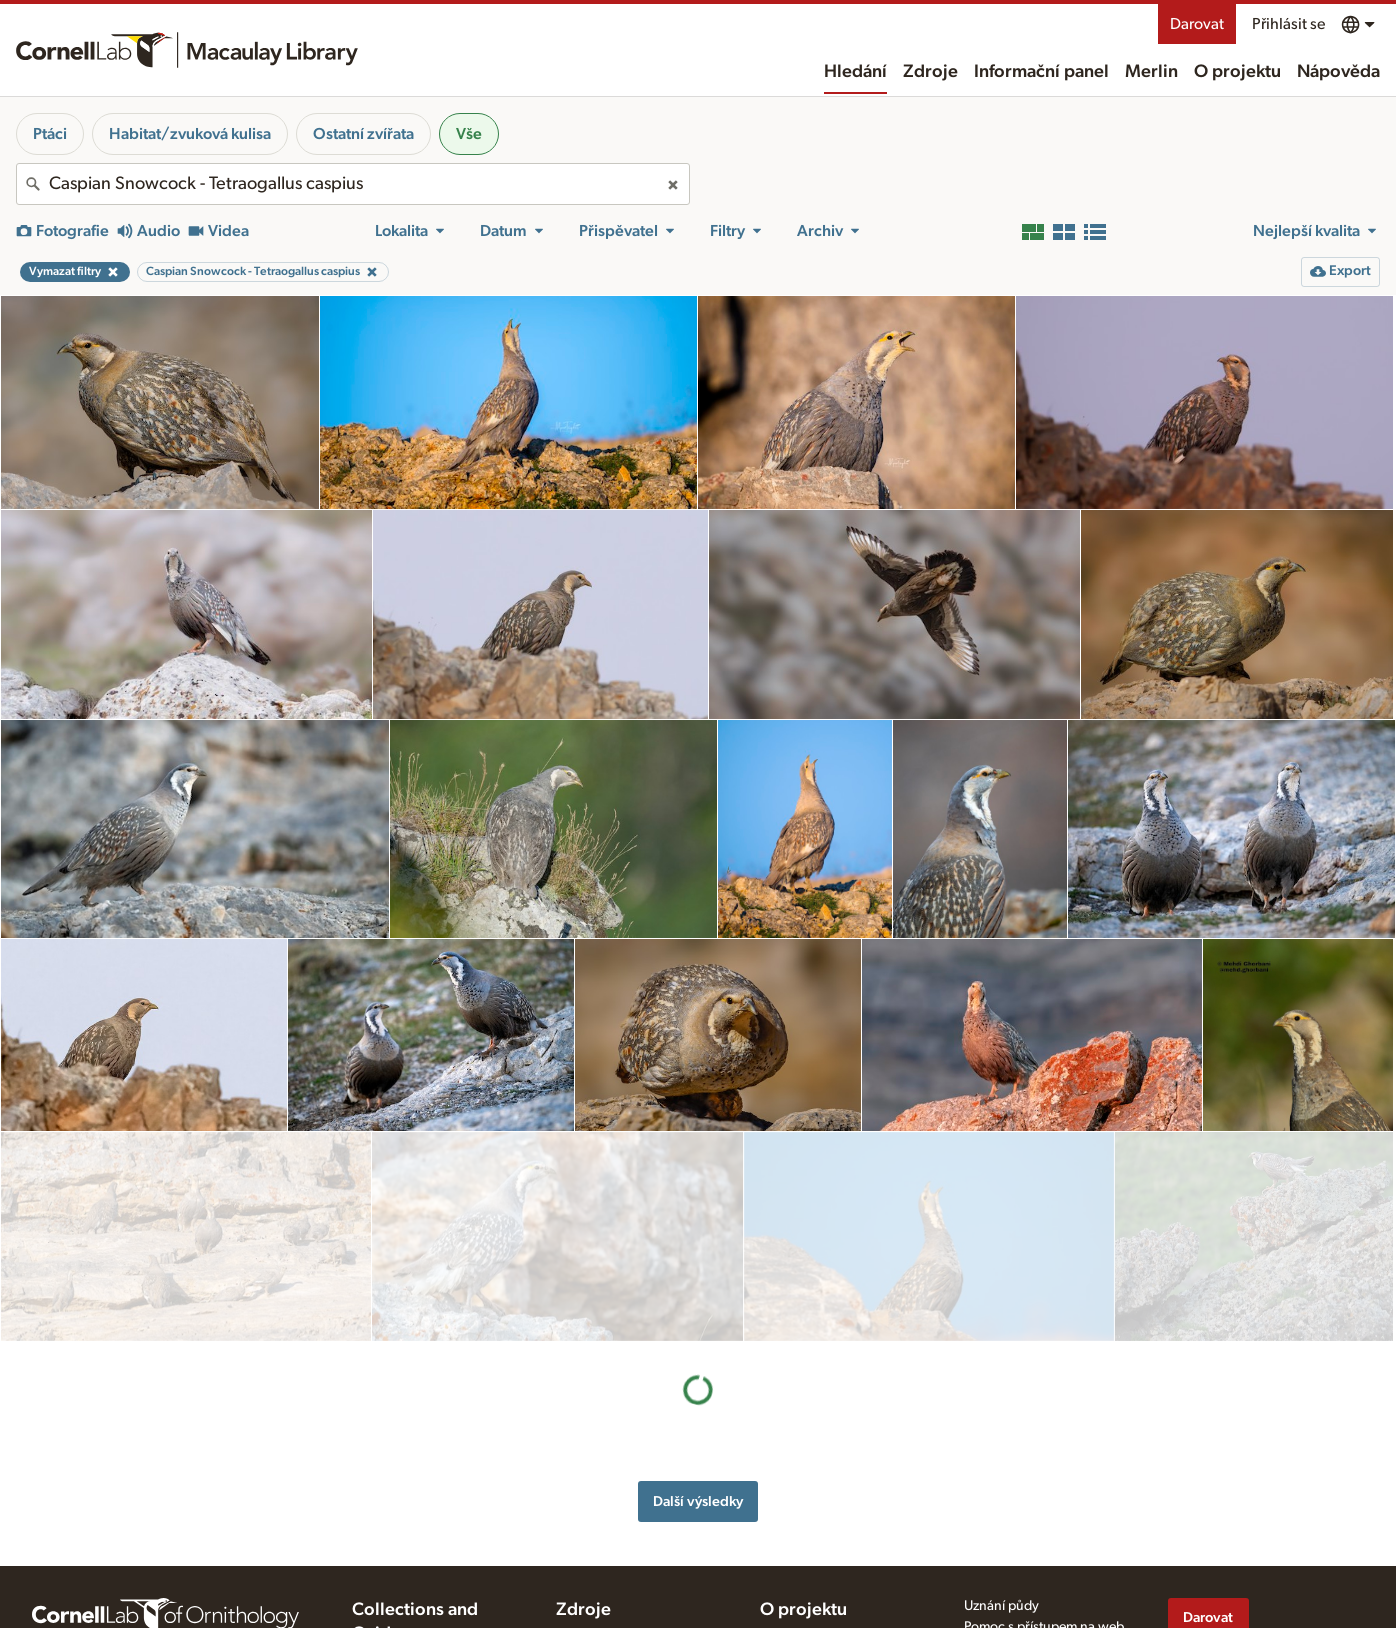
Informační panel (1041, 72)
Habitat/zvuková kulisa (190, 134)
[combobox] (353, 184)
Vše (469, 134)
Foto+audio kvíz (604, 1576)
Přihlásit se (1288, 24)
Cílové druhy (594, 1555)
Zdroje (930, 72)
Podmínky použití (1015, 1519)
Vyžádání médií (600, 1534)
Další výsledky (698, 1291)
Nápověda (1338, 72)
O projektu (1237, 72)
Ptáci (50, 134)
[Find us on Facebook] (1180, 1528)
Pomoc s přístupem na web (1044, 1460)
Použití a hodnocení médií (632, 1513)
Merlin (1151, 72)
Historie (783, 1471)
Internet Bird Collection (420, 1571)
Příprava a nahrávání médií (634, 1471)
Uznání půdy (1001, 1439)
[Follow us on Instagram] (1260, 1528)
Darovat (1197, 24)
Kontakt (783, 1513)
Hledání (855, 72)
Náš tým (784, 1492)
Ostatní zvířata (363, 134)
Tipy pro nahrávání (612, 1492)
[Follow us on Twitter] (1220, 1528)
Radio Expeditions (405, 1550)
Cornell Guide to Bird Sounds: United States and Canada (430, 1512)
